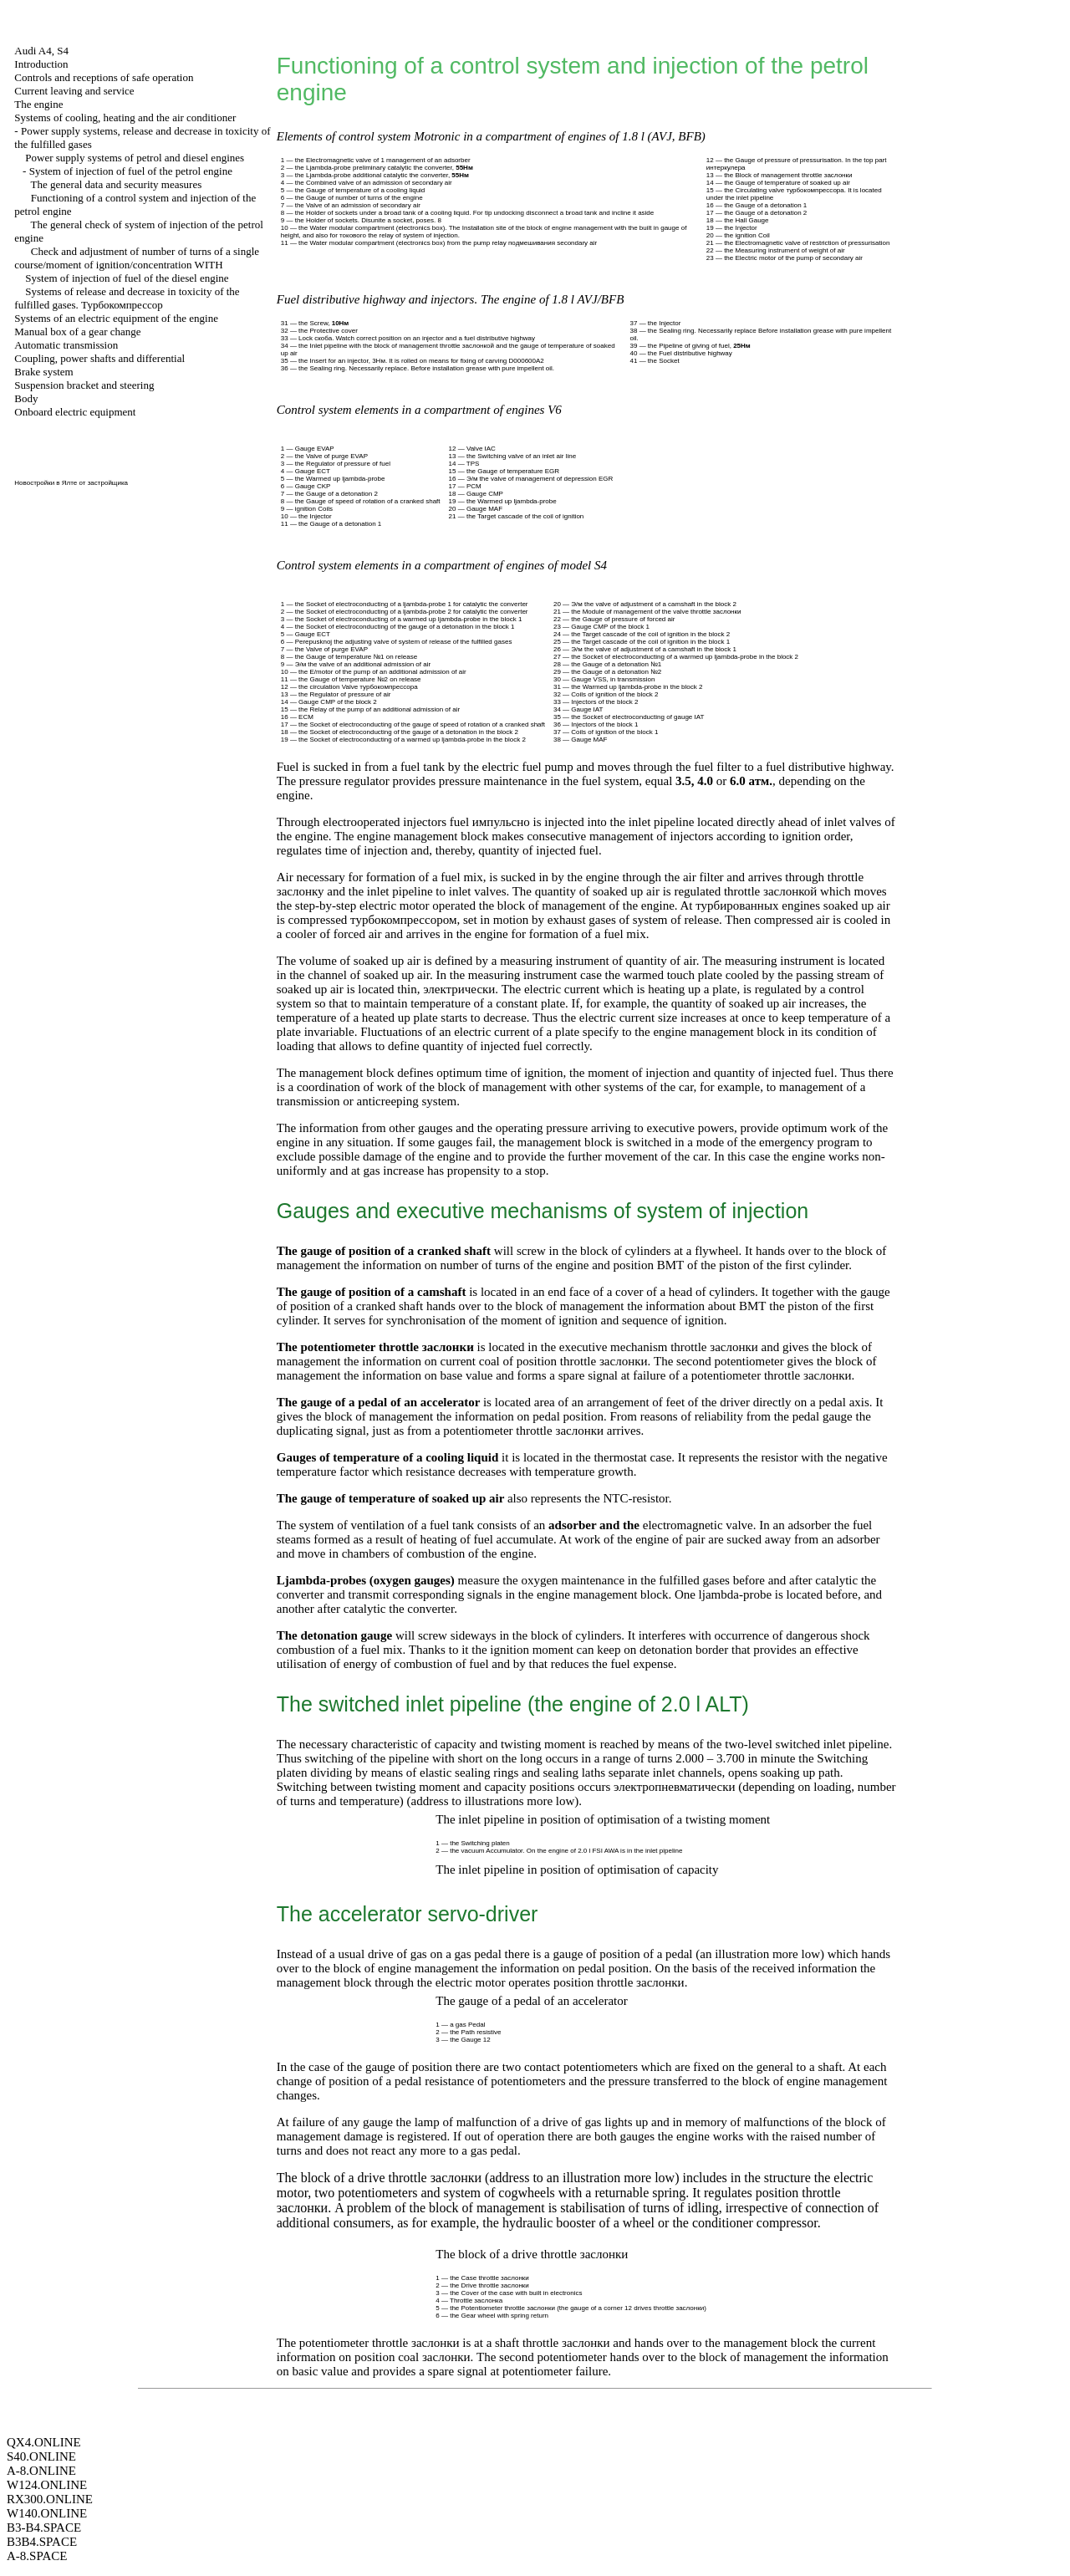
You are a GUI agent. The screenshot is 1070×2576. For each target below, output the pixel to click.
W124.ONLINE (47, 2485)
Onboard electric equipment (74, 412)
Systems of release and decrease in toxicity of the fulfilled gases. (126, 298)
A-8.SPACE (37, 2556)
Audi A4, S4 (41, 50)
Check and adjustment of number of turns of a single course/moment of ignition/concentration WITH (136, 258)
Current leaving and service (74, 90)
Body (26, 398)
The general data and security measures (116, 184)
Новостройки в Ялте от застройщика (71, 483)
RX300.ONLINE (50, 2499)
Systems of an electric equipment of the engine (116, 318)
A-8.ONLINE (41, 2470)
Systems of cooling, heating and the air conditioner (125, 117)
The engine (38, 104)
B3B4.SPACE (42, 2541)
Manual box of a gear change (77, 331)
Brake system (43, 371)
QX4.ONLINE (44, 2442)
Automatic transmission (66, 345)
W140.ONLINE (47, 2513)
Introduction (41, 64)
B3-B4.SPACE (44, 2527)
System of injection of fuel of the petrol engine (130, 171)
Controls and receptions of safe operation (103, 77)
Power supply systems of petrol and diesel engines (134, 157)
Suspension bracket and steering (84, 385)
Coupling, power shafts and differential (99, 358)
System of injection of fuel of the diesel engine (126, 278)
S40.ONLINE (41, 2456)
